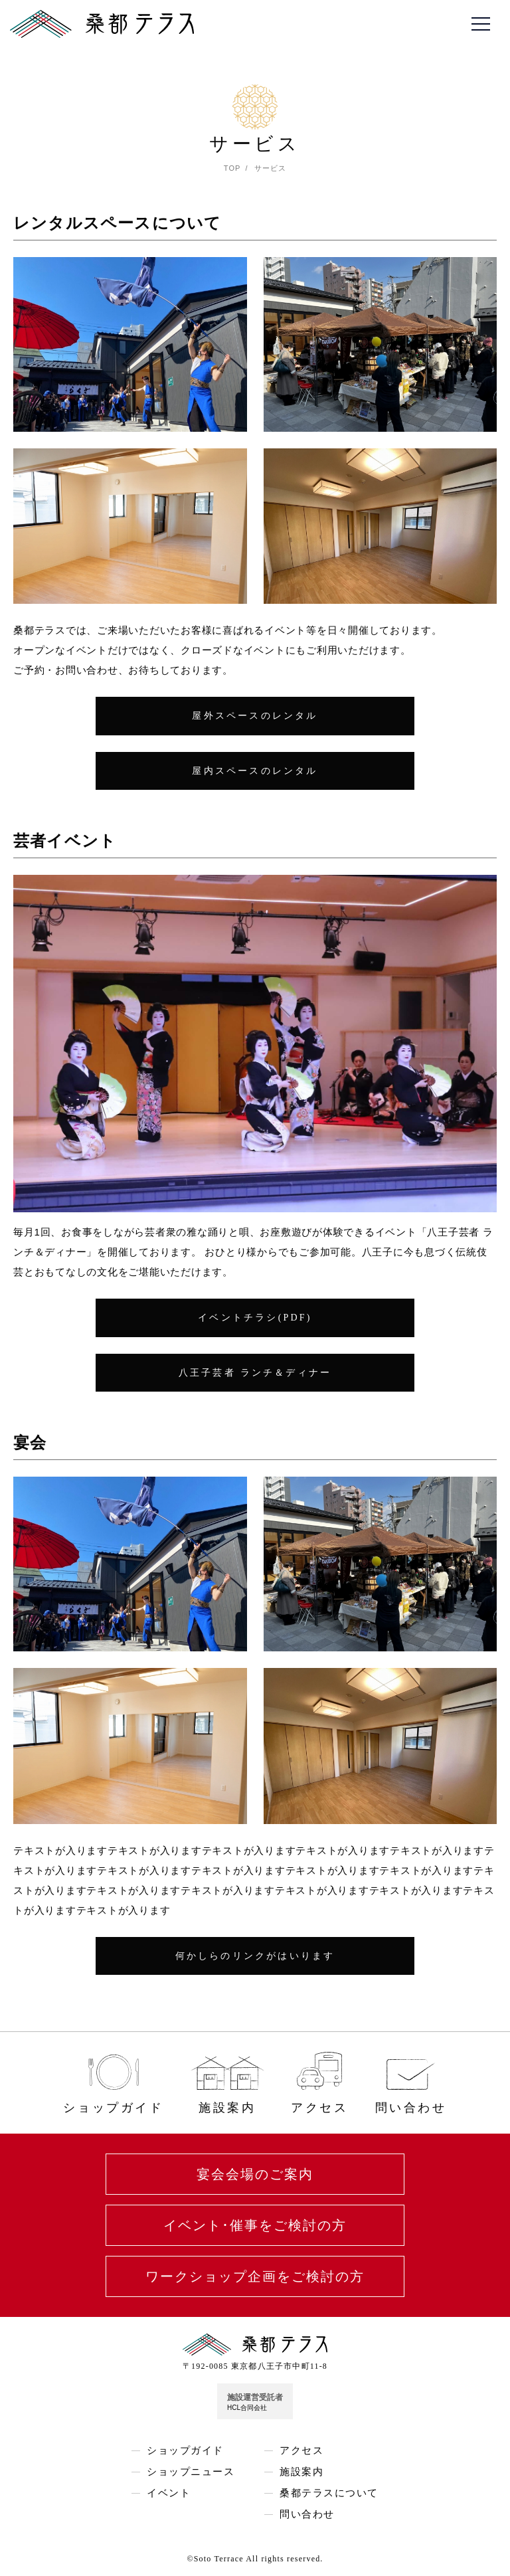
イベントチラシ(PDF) (254, 1318)
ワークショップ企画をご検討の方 (255, 2276)
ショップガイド (185, 2451)
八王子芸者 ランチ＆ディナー (255, 1373)
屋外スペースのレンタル (254, 716)
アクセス (301, 2451)
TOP (232, 168)
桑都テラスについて (329, 2493)
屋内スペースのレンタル (254, 771)
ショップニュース (190, 2472)
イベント (169, 2493)
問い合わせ (307, 2515)
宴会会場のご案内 (255, 2174)
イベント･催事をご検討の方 (255, 2225)
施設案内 (301, 2472)
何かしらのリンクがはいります (255, 1956)
